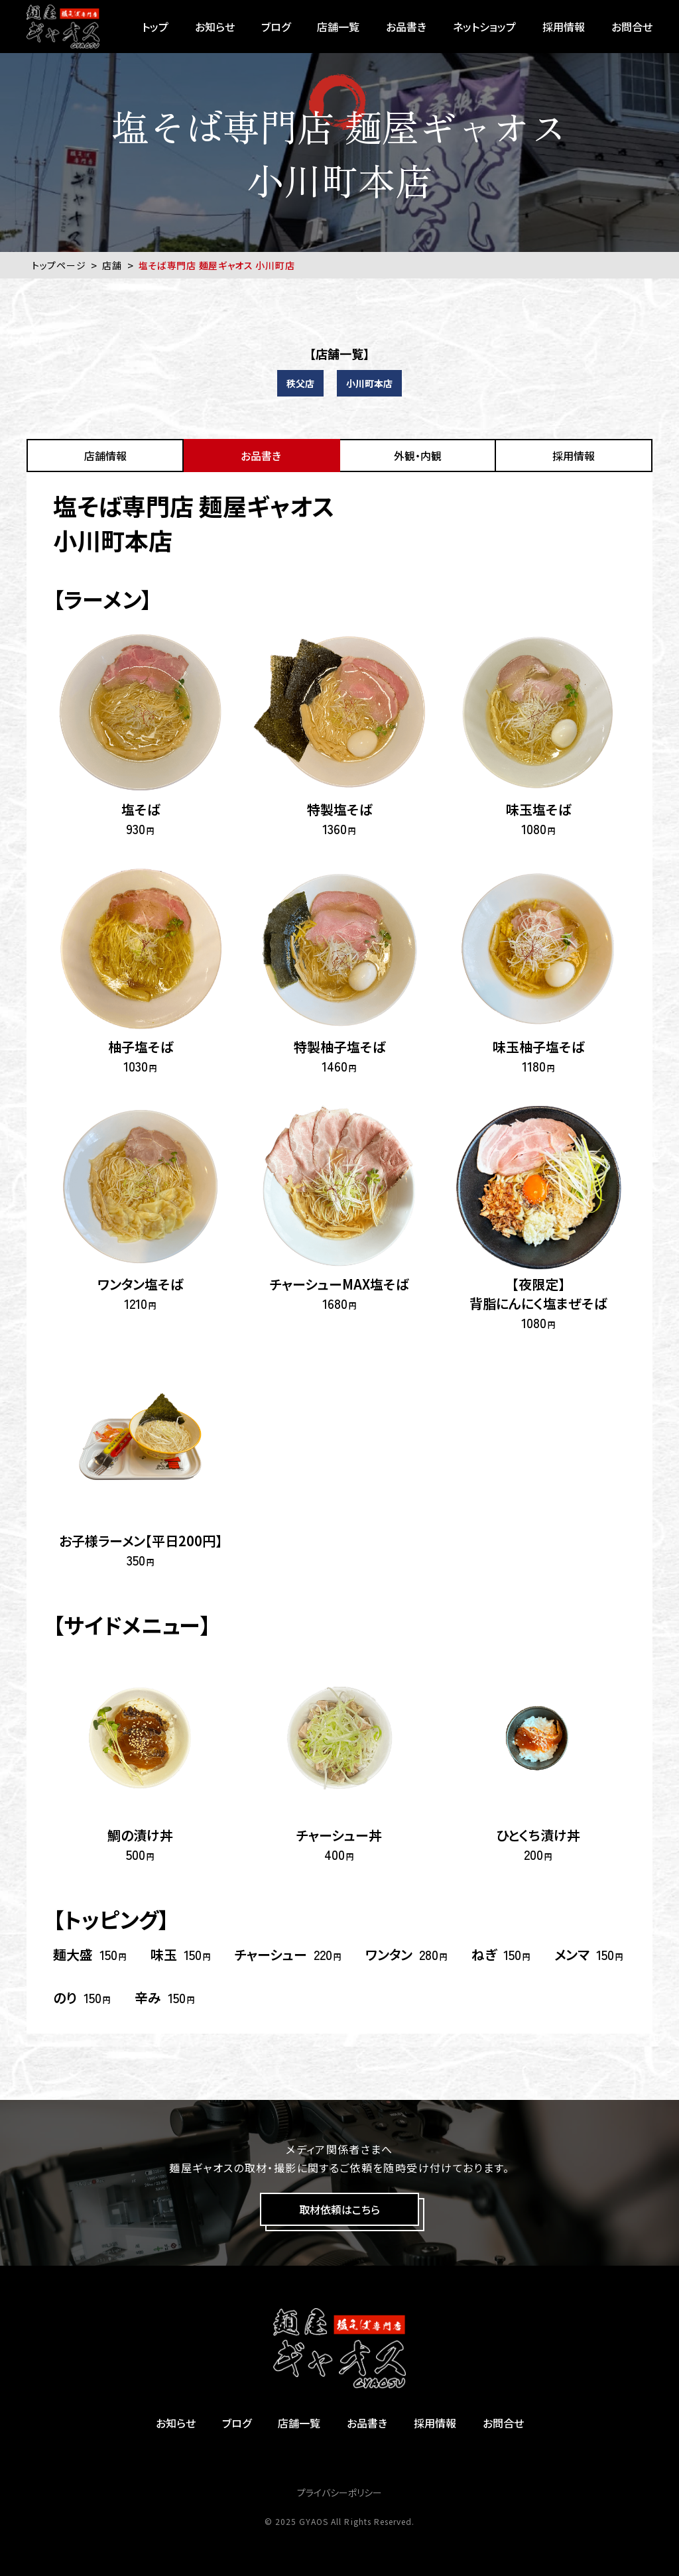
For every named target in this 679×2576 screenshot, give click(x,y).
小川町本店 (369, 383)
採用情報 (563, 26)
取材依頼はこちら (339, 2209)
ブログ (275, 26)
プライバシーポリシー (339, 2492)
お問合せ (631, 26)
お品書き (406, 26)
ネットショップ (484, 26)
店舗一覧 (338, 26)
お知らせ (215, 26)
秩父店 (300, 383)
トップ (155, 26)
